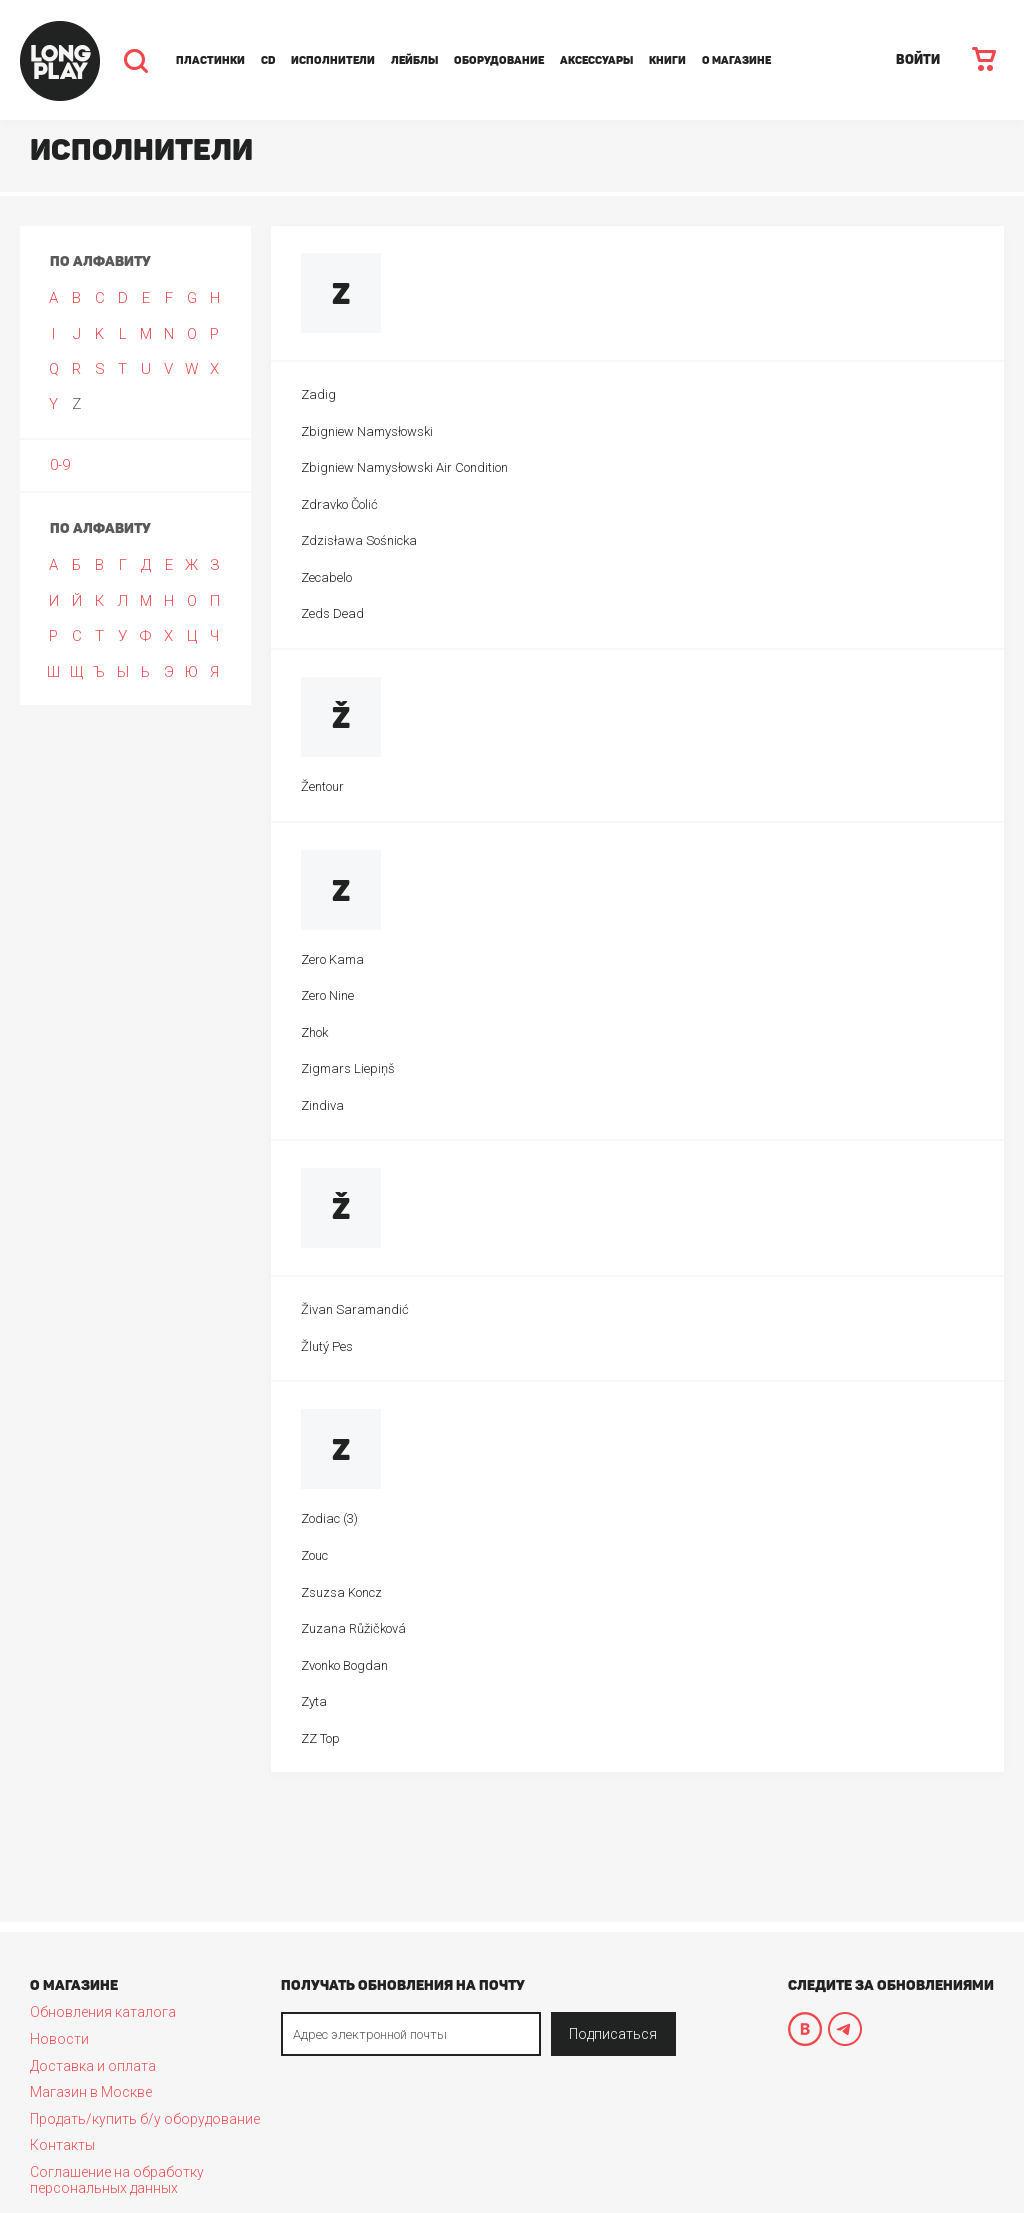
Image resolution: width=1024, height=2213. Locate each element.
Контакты (62, 2145)
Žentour (322, 786)
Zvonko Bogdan (344, 1665)
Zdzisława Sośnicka (359, 540)
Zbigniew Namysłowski (367, 431)
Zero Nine (327, 995)
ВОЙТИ (918, 59)
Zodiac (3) (329, 1518)
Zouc (314, 1555)
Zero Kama (332, 959)
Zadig (318, 394)
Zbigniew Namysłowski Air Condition (404, 467)
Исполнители (333, 60)
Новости (59, 2039)
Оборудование (499, 60)
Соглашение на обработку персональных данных (117, 2180)
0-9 (60, 465)
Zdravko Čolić (339, 504)
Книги (667, 60)
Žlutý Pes (327, 1346)
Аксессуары (596, 60)
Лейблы (414, 60)
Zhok (314, 1032)
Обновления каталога (103, 2012)
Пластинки (210, 60)
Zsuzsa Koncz (341, 1592)
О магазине (736, 60)
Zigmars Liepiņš (348, 1068)
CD (268, 60)
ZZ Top (320, 1738)
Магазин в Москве (91, 2092)
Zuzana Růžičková (353, 1628)
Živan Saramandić (355, 1309)
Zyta (314, 1701)
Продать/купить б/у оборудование (145, 2119)
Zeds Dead (332, 613)
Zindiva (322, 1105)
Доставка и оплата (93, 2066)
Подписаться (613, 2034)
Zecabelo (326, 577)
